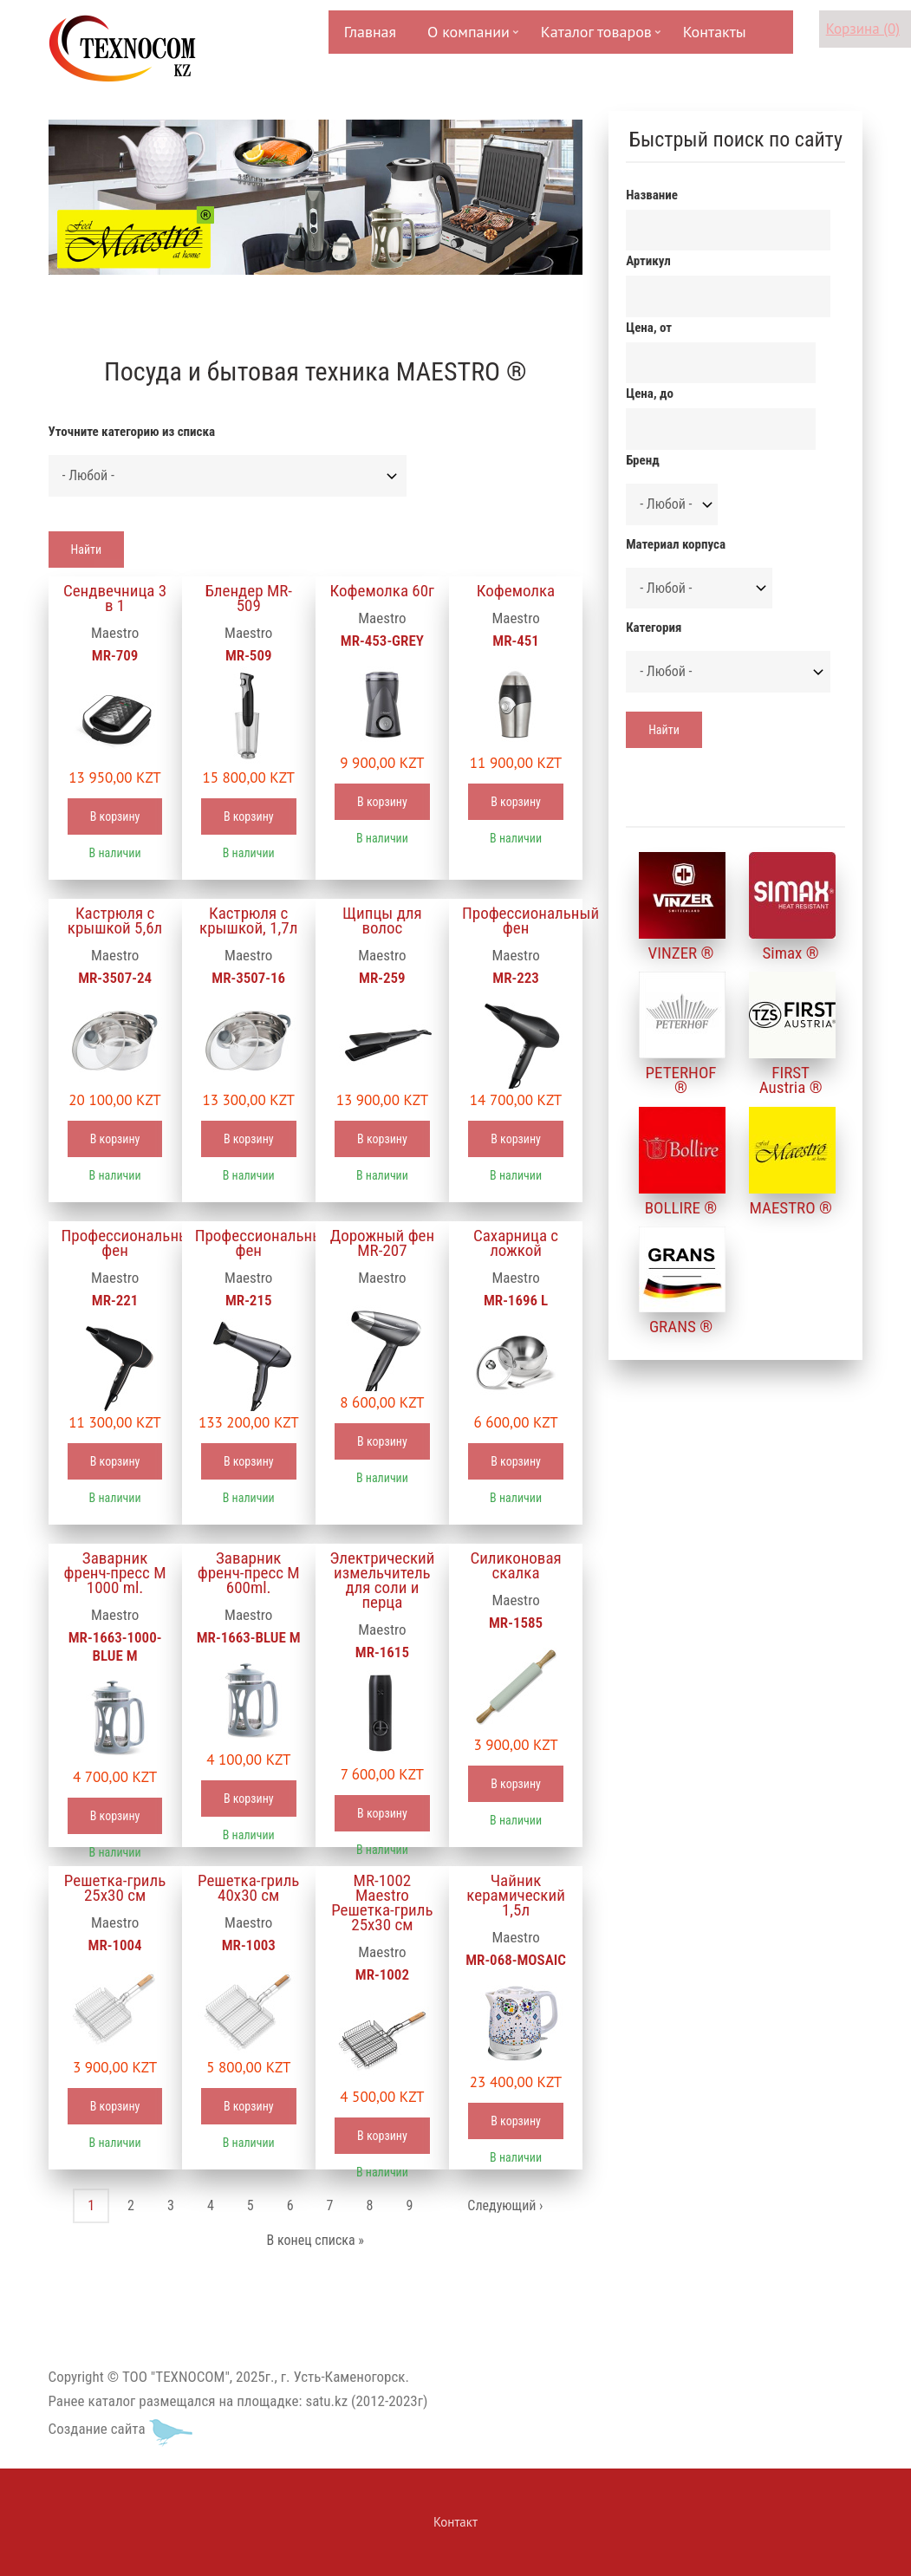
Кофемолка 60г (382, 590)
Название (652, 195)
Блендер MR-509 (248, 598)
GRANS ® (681, 1326)
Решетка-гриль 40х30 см (248, 1888)
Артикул (648, 261)
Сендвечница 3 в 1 (114, 598)
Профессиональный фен (515, 920)
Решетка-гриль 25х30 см (115, 1888)
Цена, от (649, 327)
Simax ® (791, 953)
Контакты (714, 32)
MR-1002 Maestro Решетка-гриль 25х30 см (382, 1902)
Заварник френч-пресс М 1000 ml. (115, 1573)
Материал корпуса (676, 544)
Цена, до (649, 393)
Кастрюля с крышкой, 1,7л (248, 920)
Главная (370, 32)
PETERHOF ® (681, 1080)
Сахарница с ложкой (515, 1243)
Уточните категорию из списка (132, 431)
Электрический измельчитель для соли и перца (381, 1580)
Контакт (455, 2522)
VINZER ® (681, 953)
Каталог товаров (594, 38)
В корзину (115, 816)
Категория (653, 627)
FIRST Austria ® (791, 1080)
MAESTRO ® (790, 1207)
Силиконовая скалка (515, 1565)
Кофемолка (516, 590)
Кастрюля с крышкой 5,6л (115, 920)
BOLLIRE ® (681, 1207)
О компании (466, 38)
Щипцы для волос (382, 920)
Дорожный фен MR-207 (382, 1243)
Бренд (642, 460)
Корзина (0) (863, 28)
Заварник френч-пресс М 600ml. (249, 1573)
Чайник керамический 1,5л (515, 1895)
